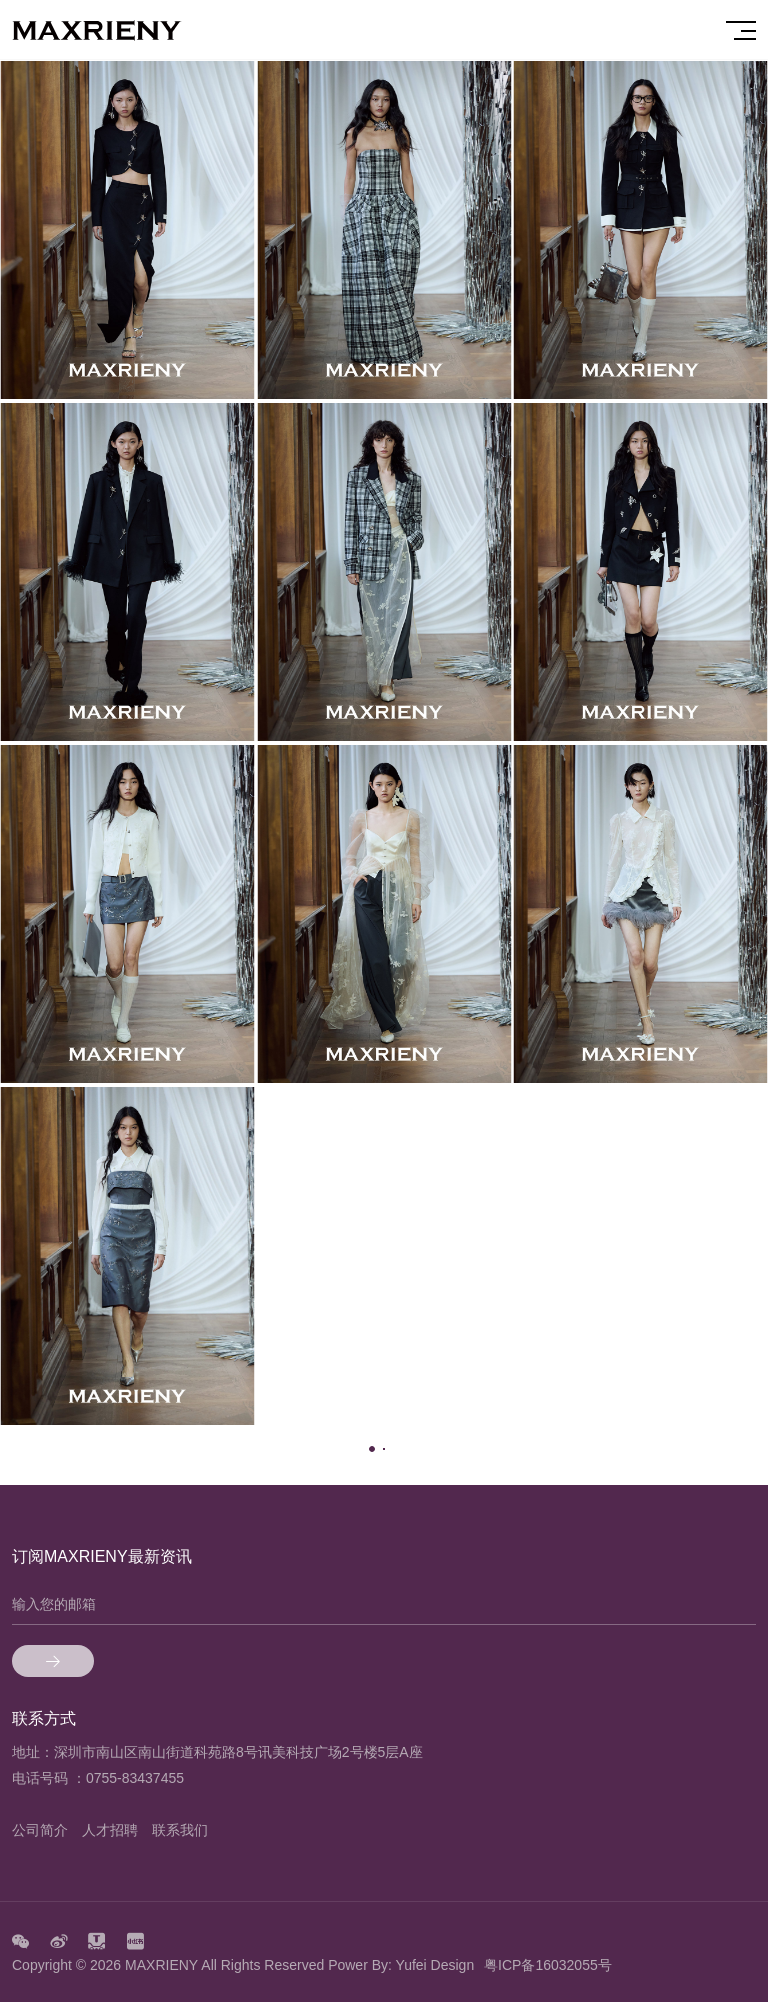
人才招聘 (110, 1830)
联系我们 (180, 1830)
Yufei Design (435, 1965)
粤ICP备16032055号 (548, 1965)
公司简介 (40, 1830)
